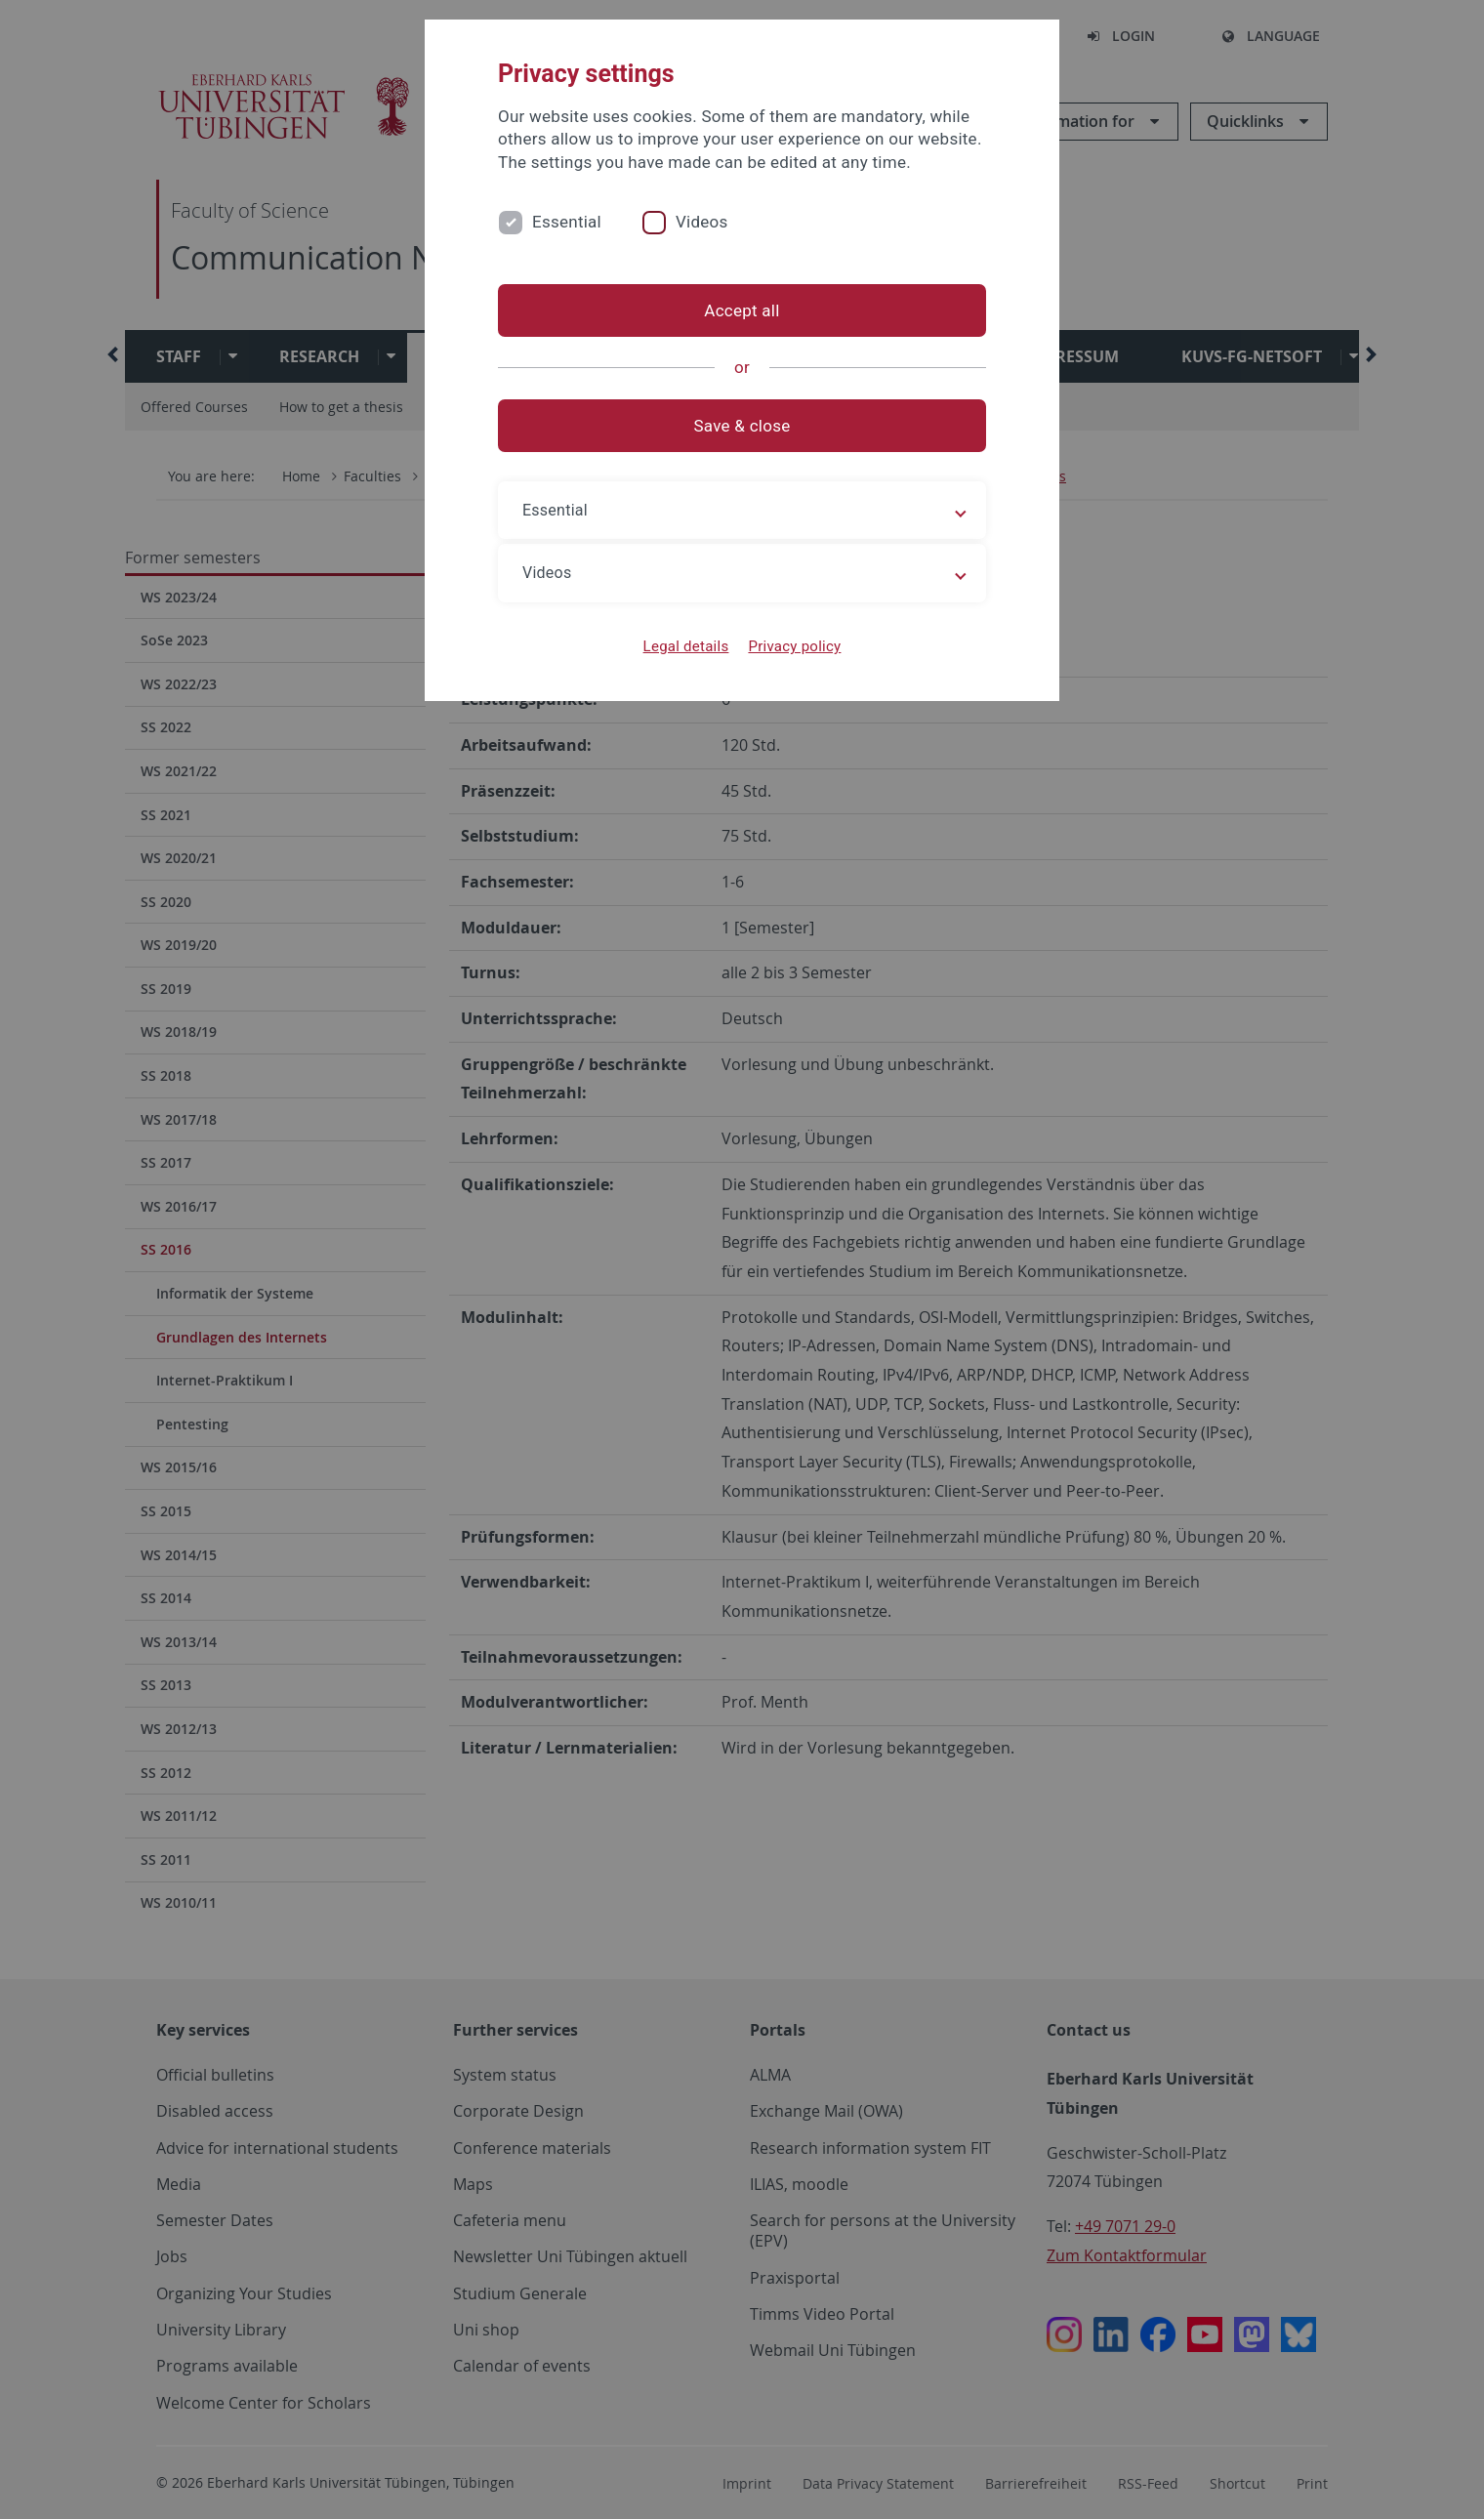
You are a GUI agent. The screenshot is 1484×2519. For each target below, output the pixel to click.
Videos (702, 221)
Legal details (686, 646)
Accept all (741, 310)
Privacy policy (794, 646)
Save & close (742, 425)
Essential (566, 221)
